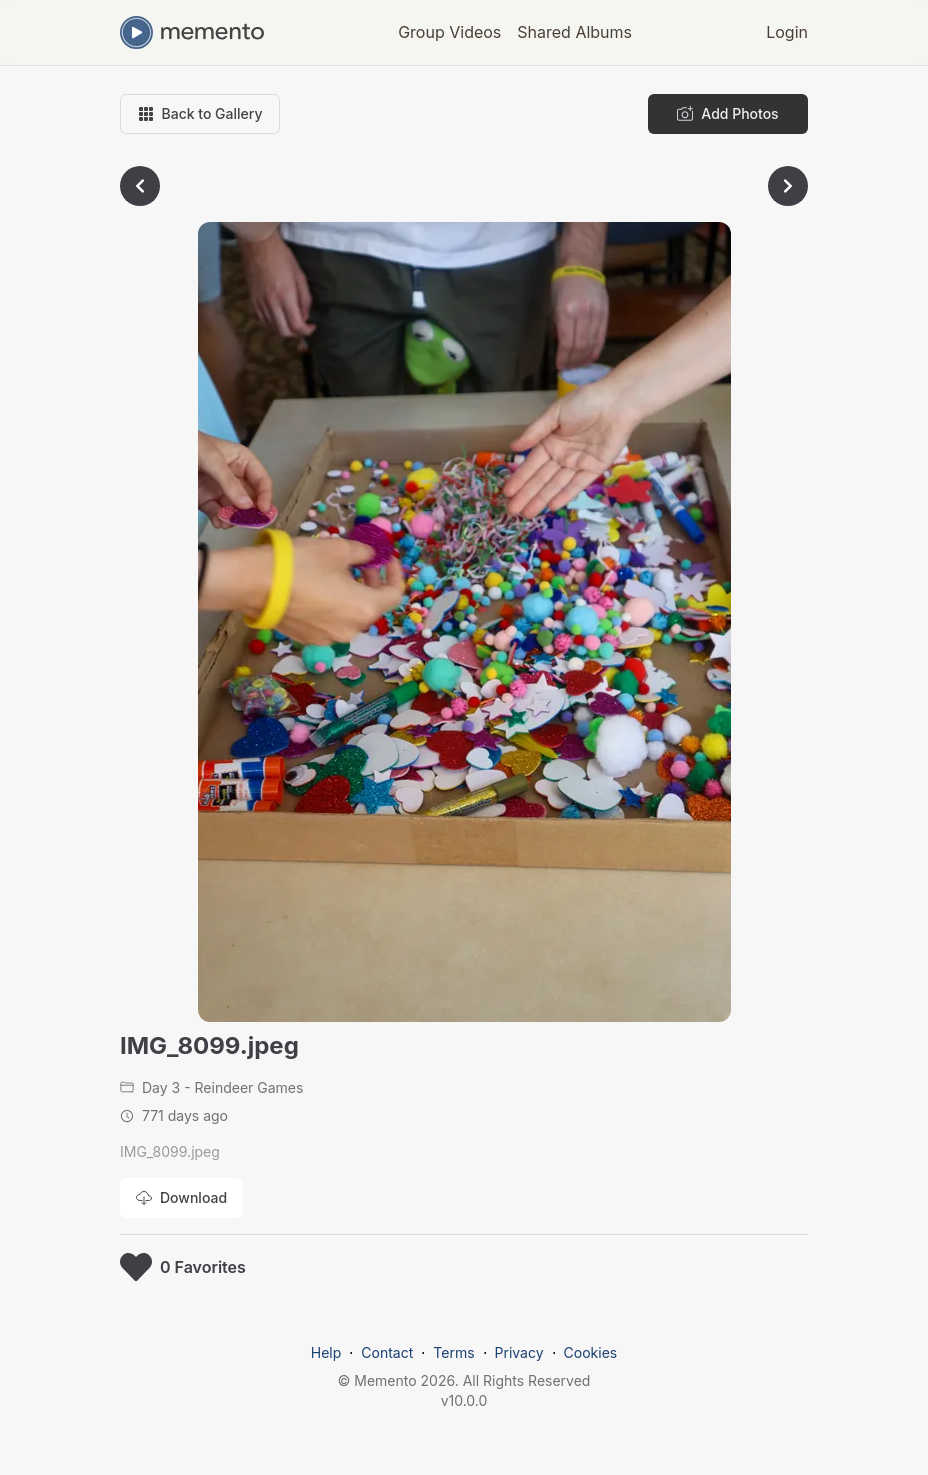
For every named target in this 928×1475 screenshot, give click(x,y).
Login (787, 32)
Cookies (591, 1352)
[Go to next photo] (788, 186)
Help (326, 1352)
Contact (387, 1352)
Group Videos (449, 32)
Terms (453, 1352)
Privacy (519, 1352)
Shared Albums (574, 32)
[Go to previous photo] (140, 186)
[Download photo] (181, 1198)
